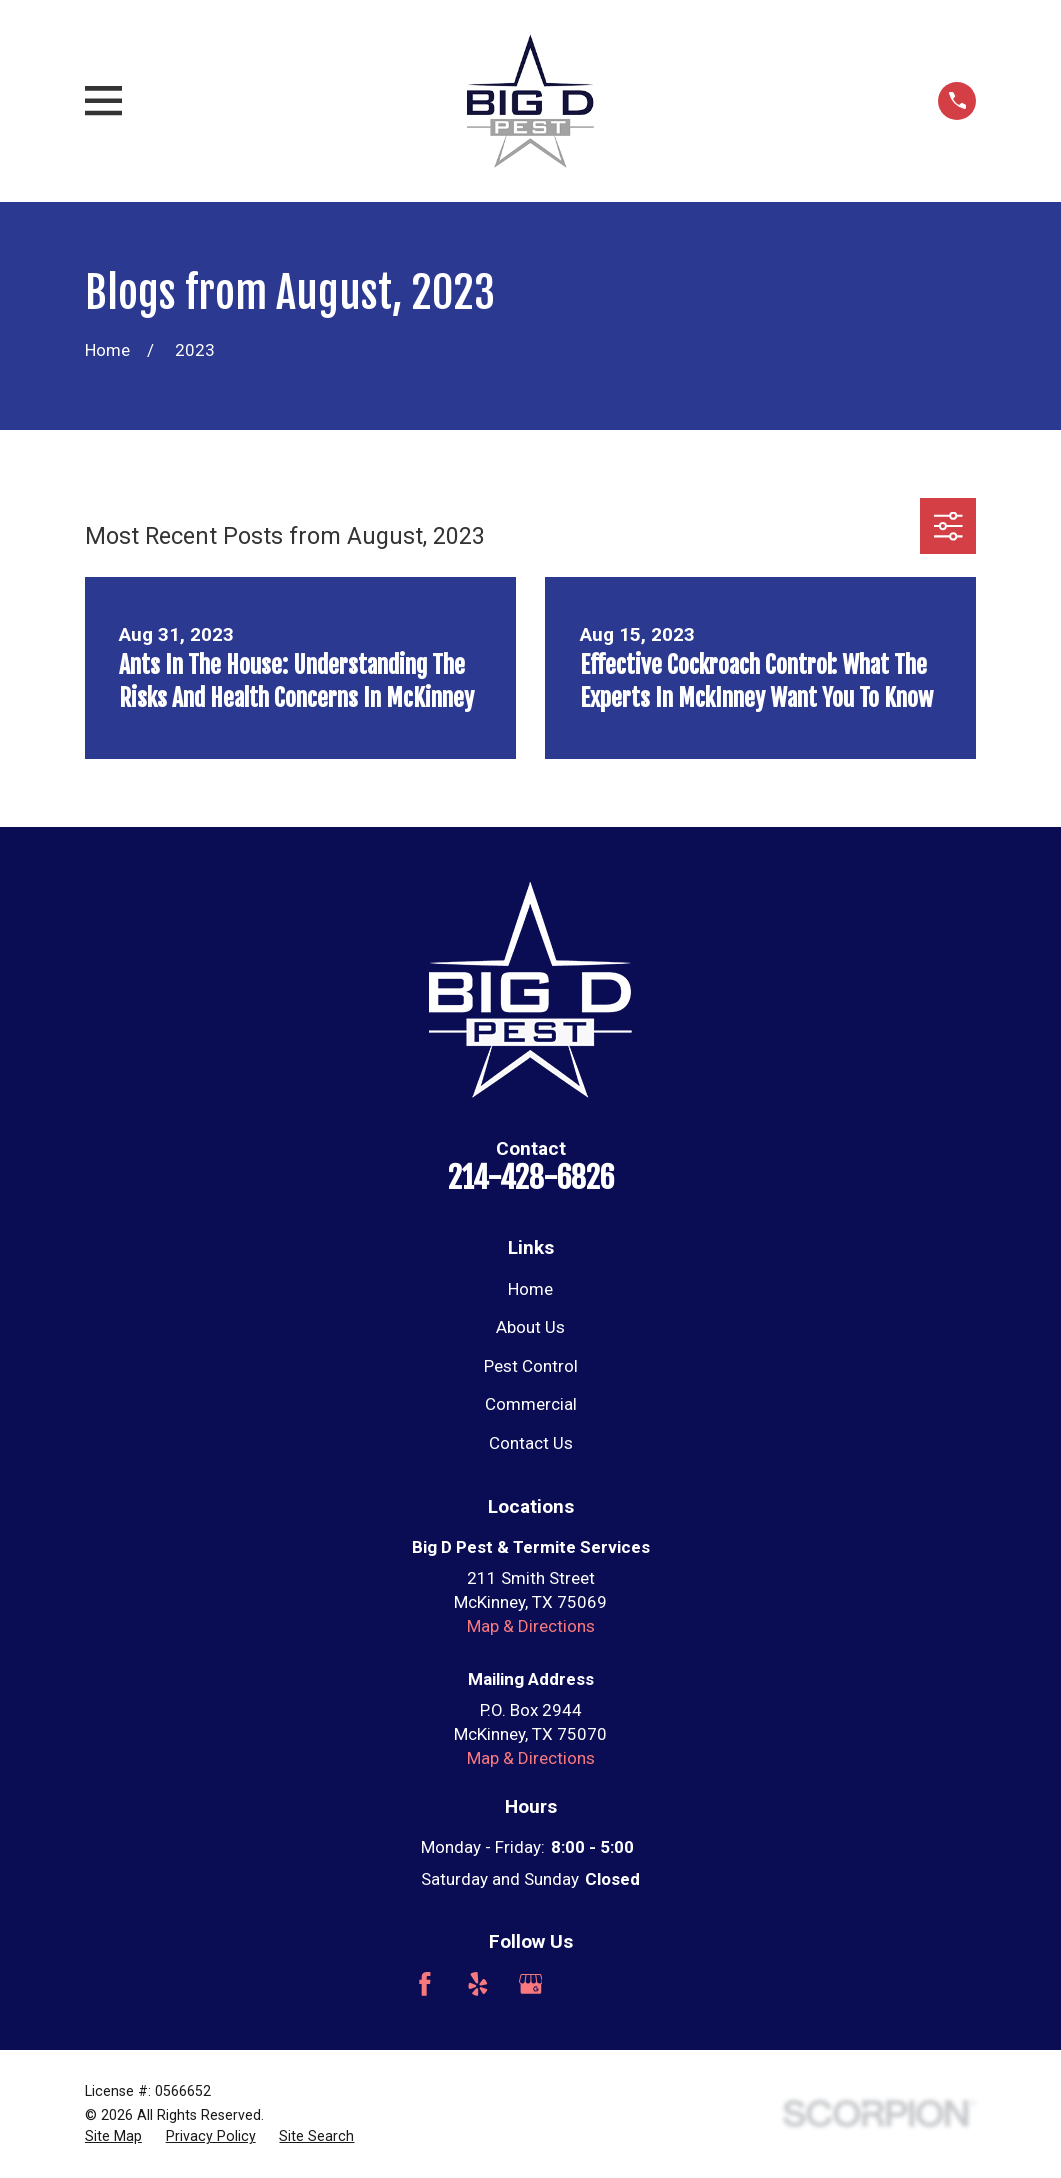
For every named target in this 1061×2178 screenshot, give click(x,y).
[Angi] (584, 1984)
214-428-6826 (531, 1177)
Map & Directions (531, 1626)
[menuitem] (113, 2137)
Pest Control (531, 1366)
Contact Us (531, 1443)
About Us (530, 1327)
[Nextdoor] (637, 1984)
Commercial (531, 1404)
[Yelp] (478, 1984)
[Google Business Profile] (531, 1984)
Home (530, 1289)
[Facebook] (425, 1984)
